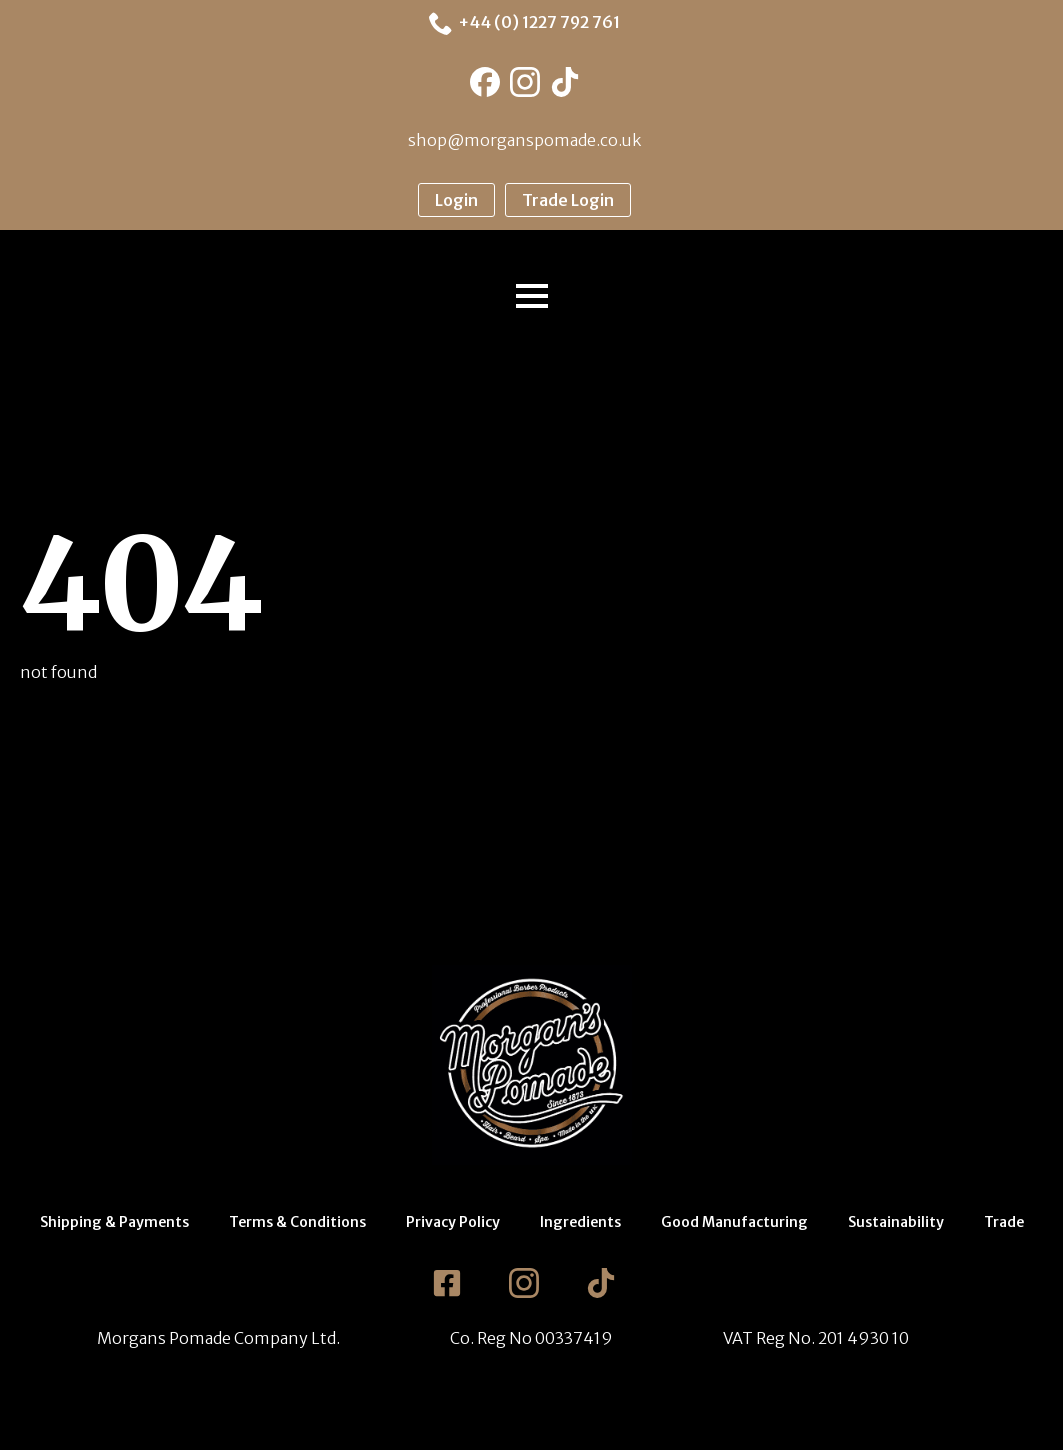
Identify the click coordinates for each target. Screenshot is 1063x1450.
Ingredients (580, 1222)
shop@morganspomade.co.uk (524, 140)
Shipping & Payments (114, 1222)
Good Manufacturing (734, 1222)
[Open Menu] (532, 296)
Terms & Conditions (297, 1222)
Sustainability (896, 1222)
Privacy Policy (453, 1222)
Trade (1004, 1222)
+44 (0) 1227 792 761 (539, 22)
